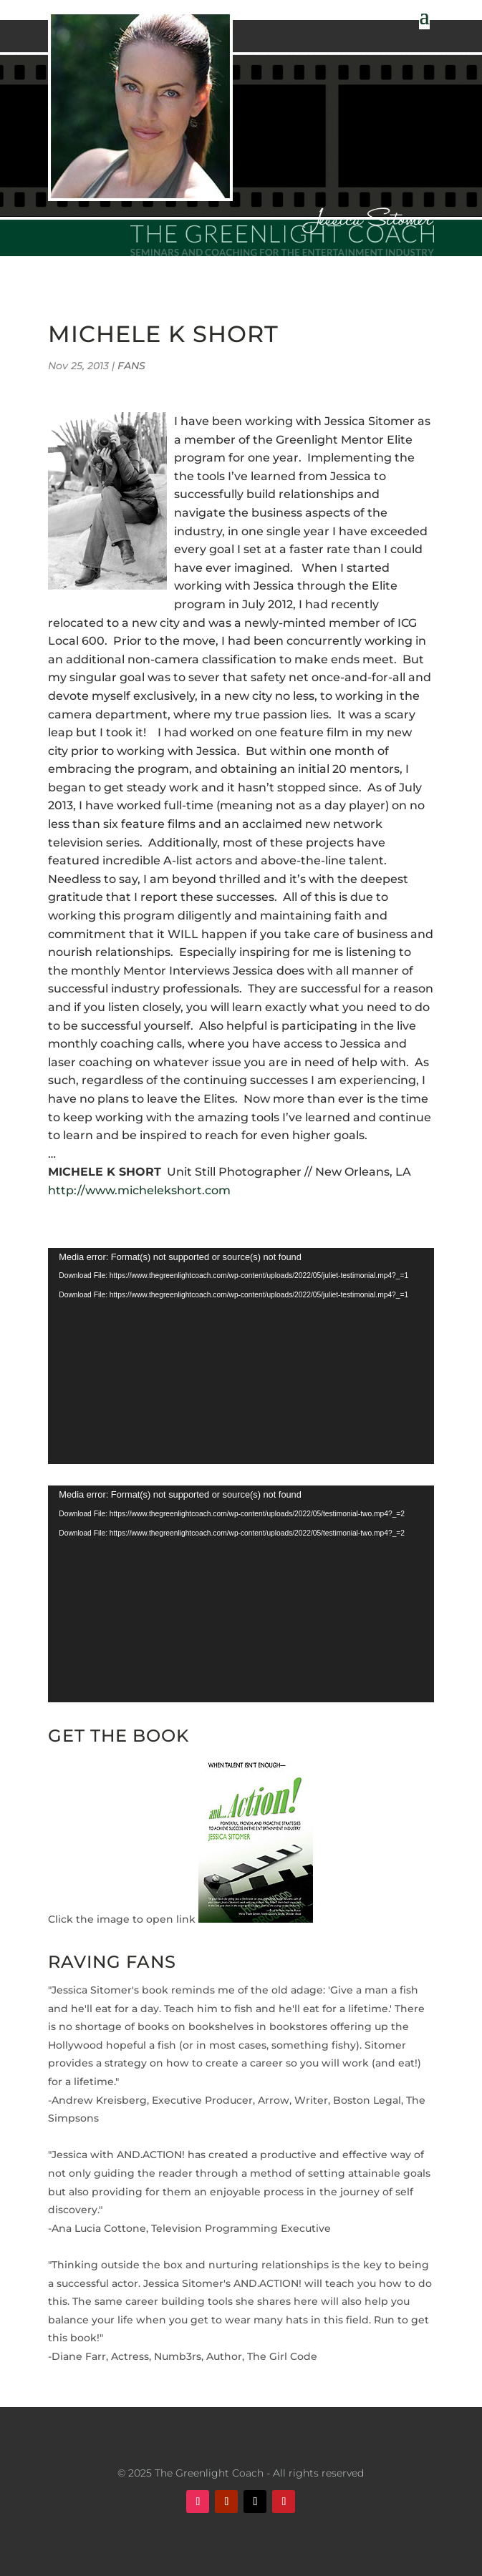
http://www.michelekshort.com (139, 1190)
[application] (240, 1356)
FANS (131, 365)
